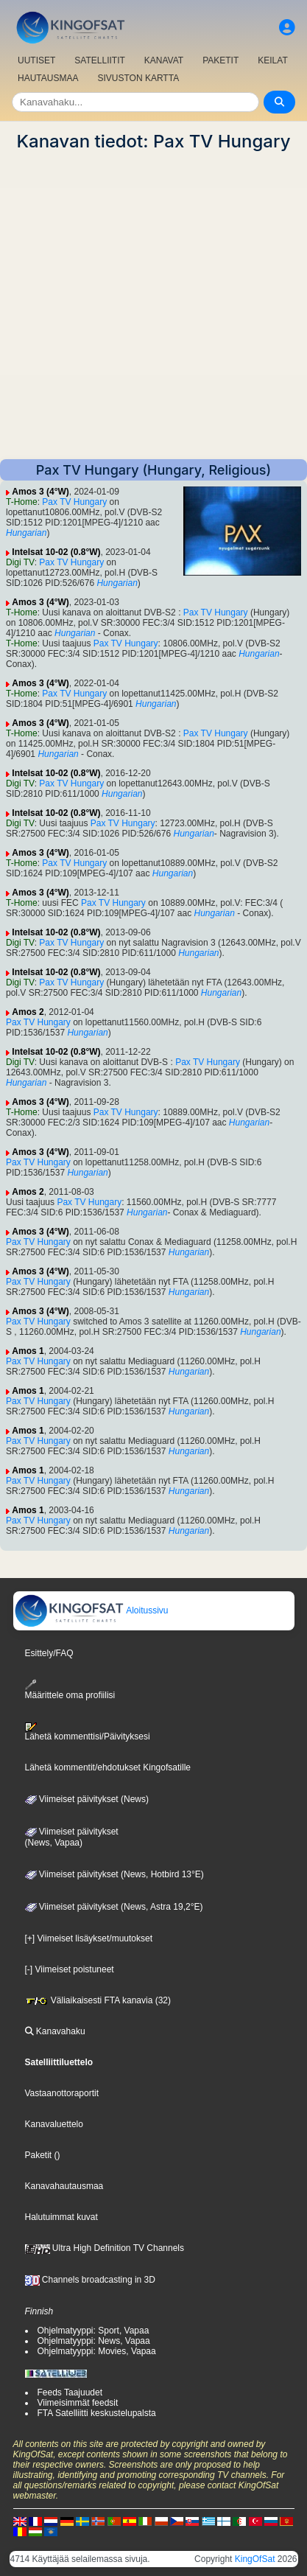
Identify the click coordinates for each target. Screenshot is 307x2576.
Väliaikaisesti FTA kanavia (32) (98, 2000)
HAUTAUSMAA (48, 78)
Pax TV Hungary (74, 502)
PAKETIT (220, 60)
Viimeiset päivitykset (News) (87, 1799)
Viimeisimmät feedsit (78, 2403)
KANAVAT (163, 60)
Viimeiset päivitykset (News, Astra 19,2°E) (114, 1907)
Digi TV (20, 562)
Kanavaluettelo (54, 2124)
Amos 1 (27, 1351)
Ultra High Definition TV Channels (105, 2248)
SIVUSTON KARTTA (138, 78)
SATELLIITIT (99, 60)
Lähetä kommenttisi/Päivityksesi (87, 1732)
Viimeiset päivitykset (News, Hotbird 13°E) (114, 1874)
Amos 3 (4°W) (40, 491)
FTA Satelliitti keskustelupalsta (97, 2413)
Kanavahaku (55, 2031)
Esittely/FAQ (49, 1653)
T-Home (22, 502)
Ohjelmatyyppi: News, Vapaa (94, 2341)
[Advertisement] (153, 305)
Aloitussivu (91, 1610)
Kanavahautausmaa (64, 2186)
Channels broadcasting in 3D (90, 2280)
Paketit (38, 2155)
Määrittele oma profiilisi (70, 1689)
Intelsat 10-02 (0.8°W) (56, 552)
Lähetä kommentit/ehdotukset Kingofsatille (108, 1767)
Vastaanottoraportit (62, 2093)
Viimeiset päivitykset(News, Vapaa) (72, 1837)
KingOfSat (255, 2559)
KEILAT (272, 60)
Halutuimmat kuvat (61, 2217)
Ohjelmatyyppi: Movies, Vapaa (97, 2351)
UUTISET (36, 60)
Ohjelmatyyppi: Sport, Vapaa (93, 2330)
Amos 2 (27, 1012)
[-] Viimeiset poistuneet (69, 1969)
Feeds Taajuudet (70, 2392)
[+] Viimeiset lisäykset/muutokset (89, 1938)
